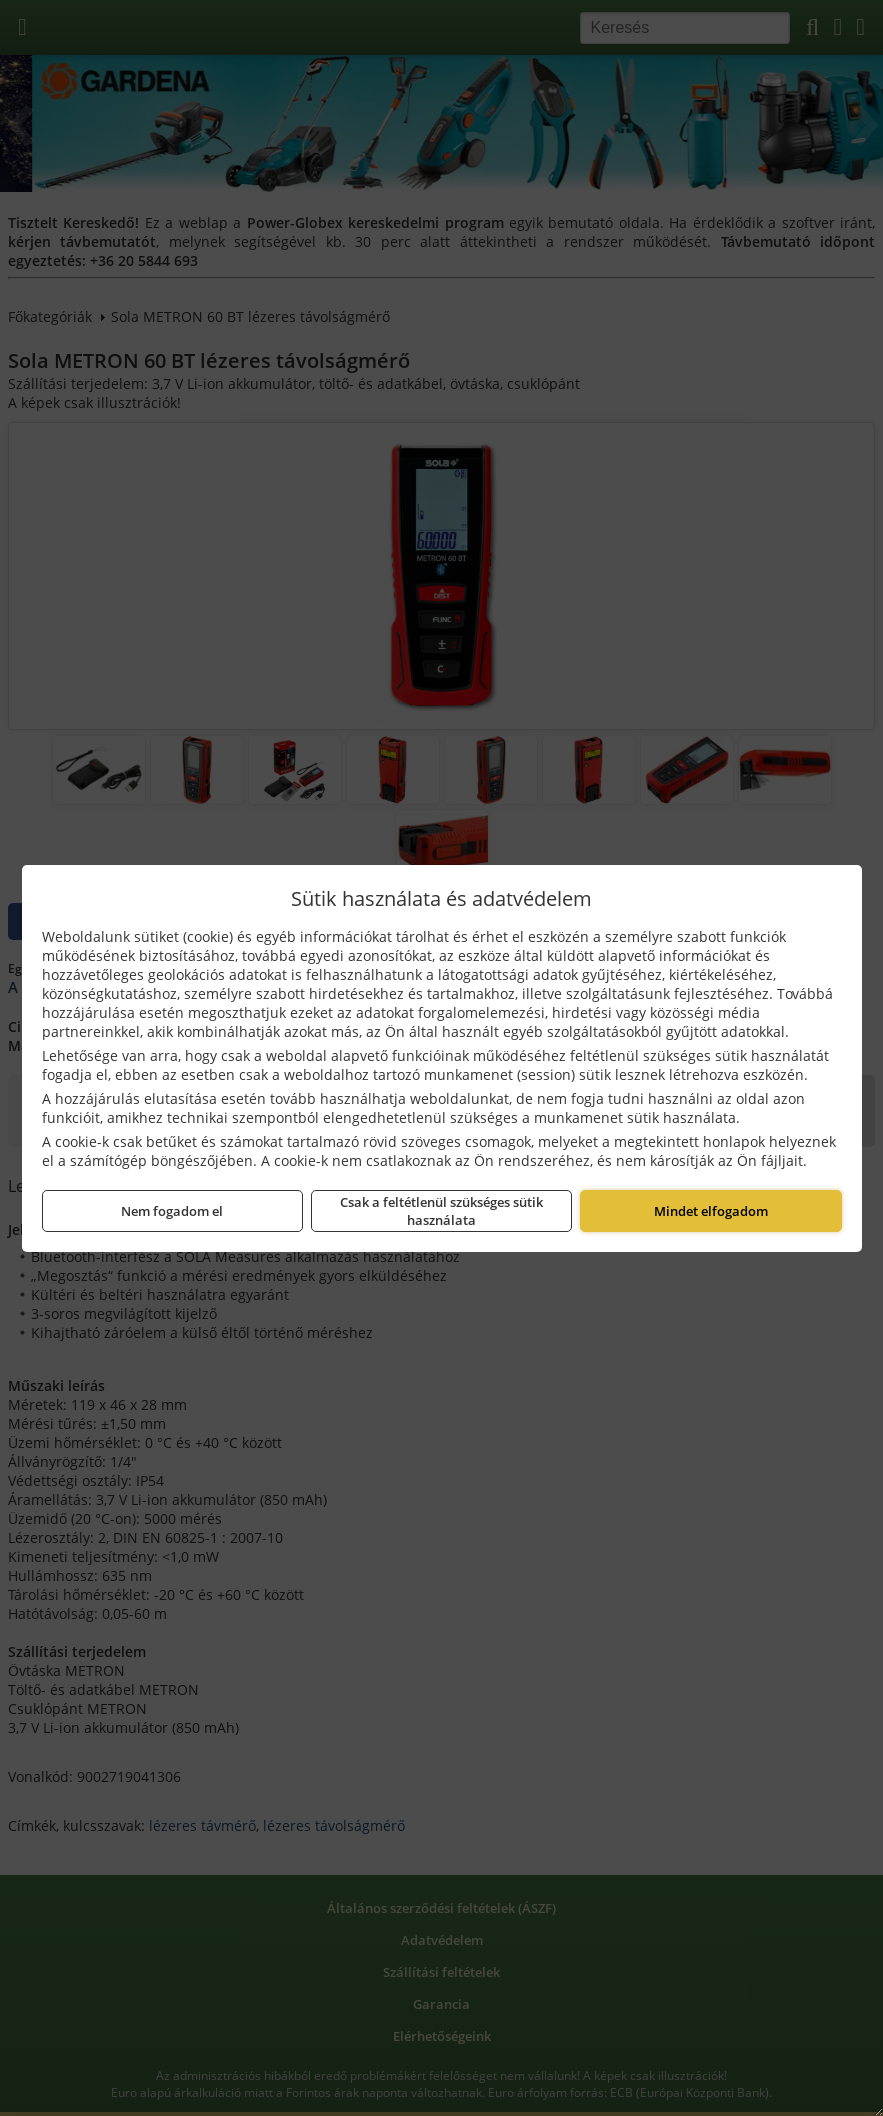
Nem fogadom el (172, 1211)
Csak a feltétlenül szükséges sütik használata (441, 1211)
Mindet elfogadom (711, 1211)
